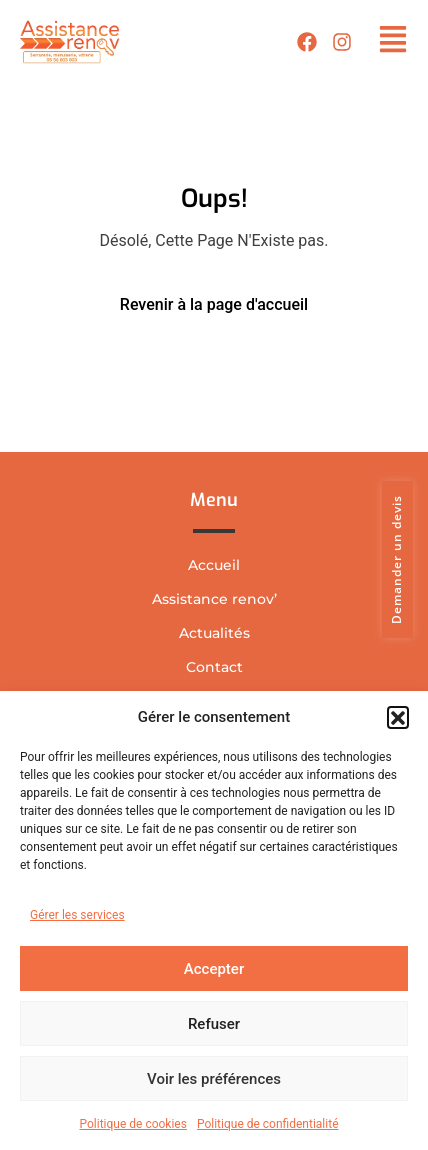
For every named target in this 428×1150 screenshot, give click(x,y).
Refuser (214, 1024)
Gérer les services (77, 915)
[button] (398, 717)
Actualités (214, 633)
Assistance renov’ (214, 599)
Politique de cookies (133, 1124)
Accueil (214, 565)
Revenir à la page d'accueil (214, 304)
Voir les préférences (214, 1079)
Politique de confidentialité (268, 1124)
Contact (214, 667)
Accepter (214, 969)
